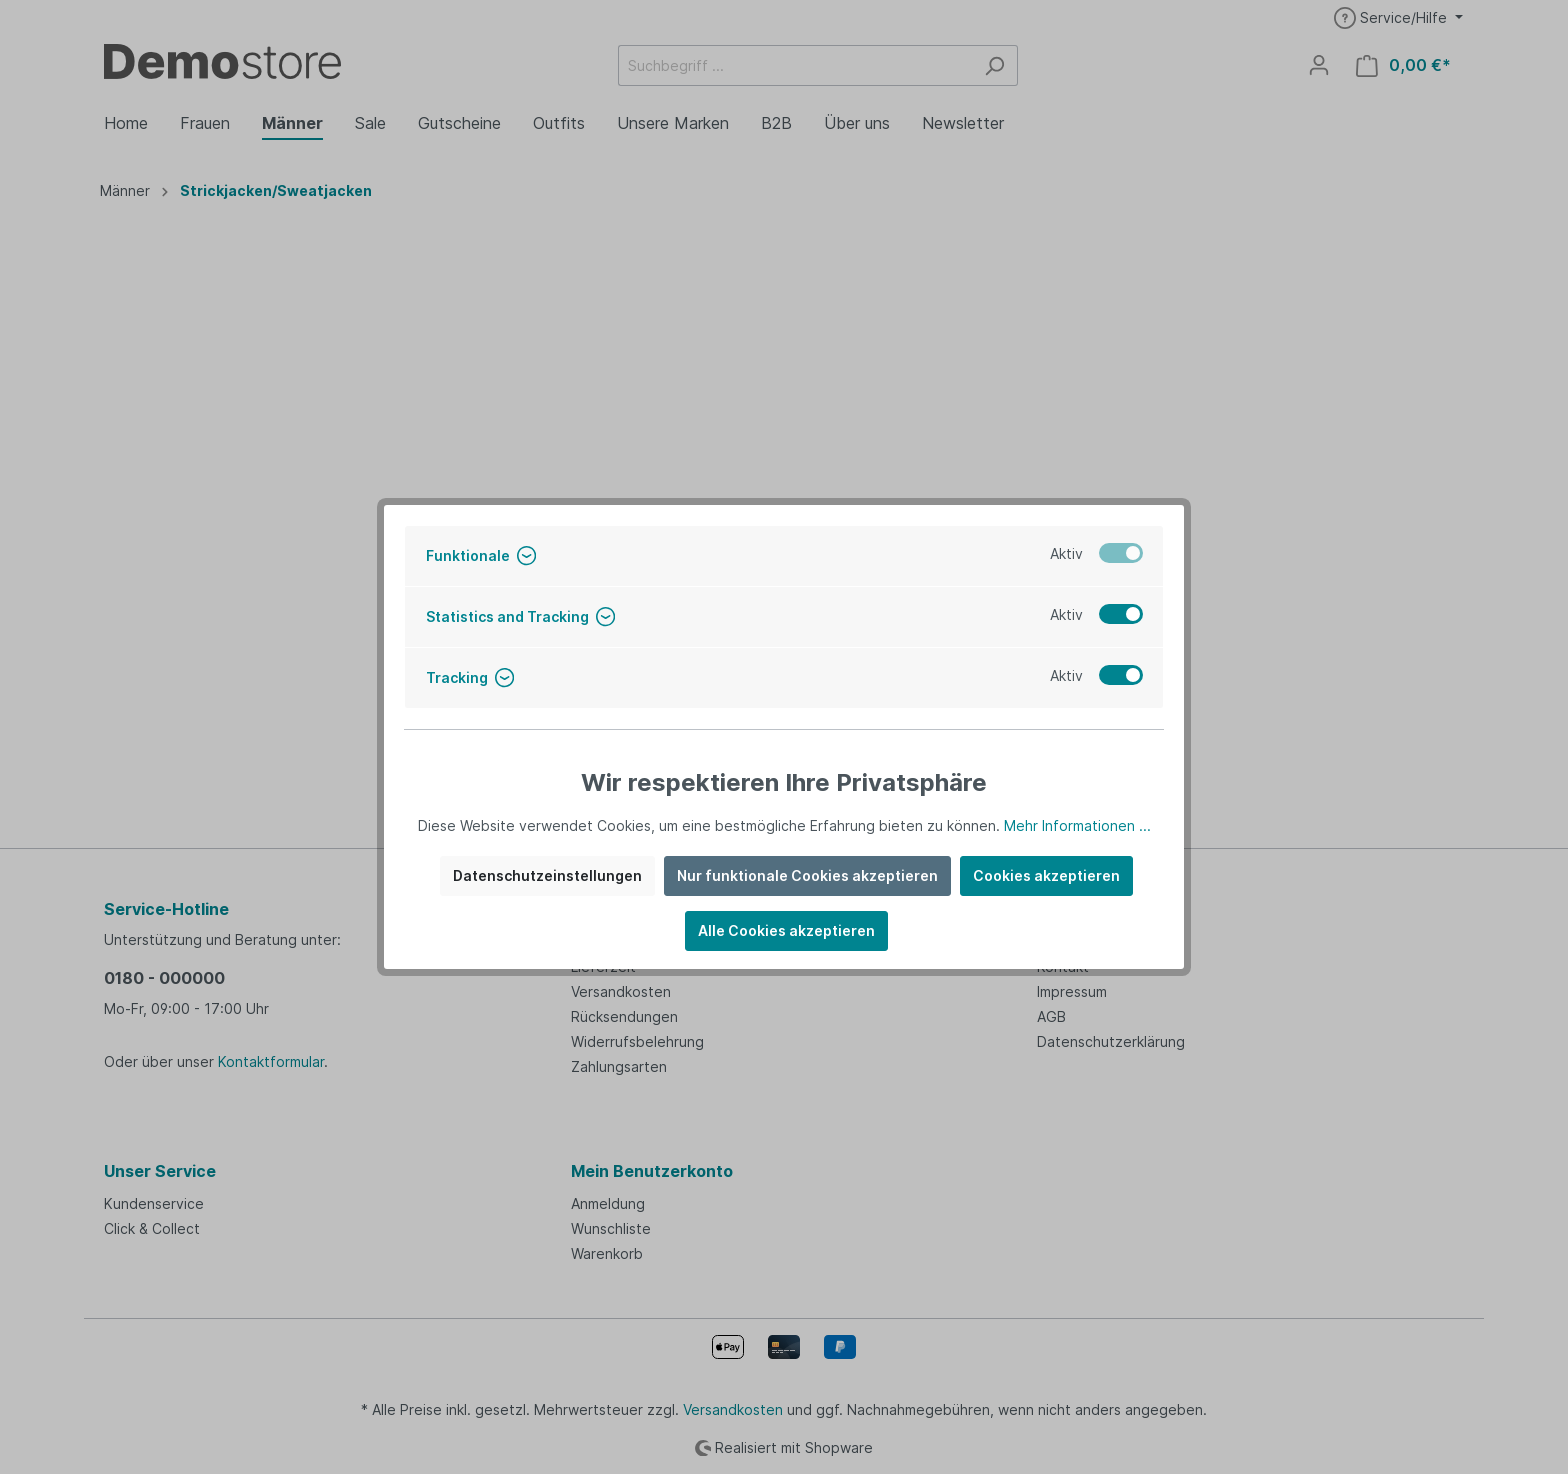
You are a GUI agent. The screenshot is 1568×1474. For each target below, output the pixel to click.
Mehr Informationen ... (1077, 825)
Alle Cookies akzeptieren (786, 930)
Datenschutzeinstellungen (547, 875)
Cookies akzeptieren (1046, 875)
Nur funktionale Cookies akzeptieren (807, 875)
